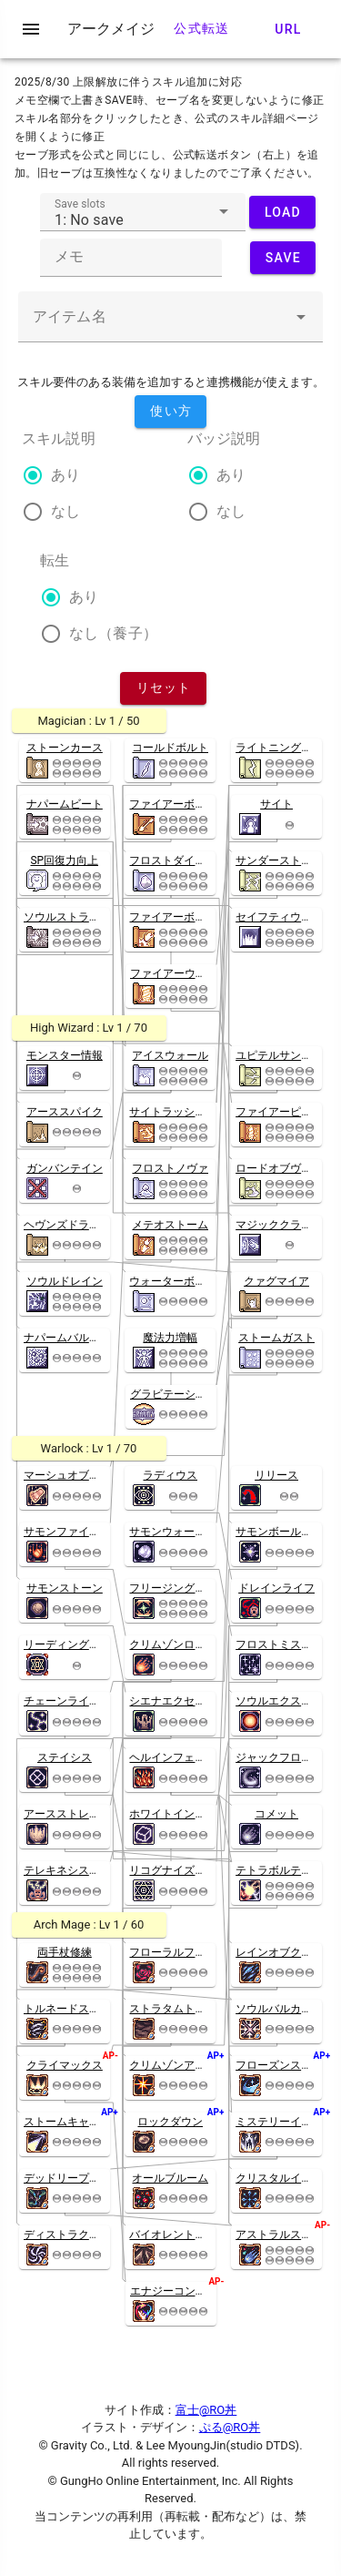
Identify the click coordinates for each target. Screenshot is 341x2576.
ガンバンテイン (64, 1168)
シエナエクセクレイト (183, 1701)
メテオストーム (170, 1224)
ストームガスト (276, 1337)
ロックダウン (170, 2121)
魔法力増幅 (170, 1337)
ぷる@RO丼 (230, 2427)
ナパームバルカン (67, 1337)
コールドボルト (170, 747)
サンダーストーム (279, 860)
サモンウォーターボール (189, 1531)
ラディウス (170, 1475)
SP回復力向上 (64, 860)
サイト (276, 804)
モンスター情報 (64, 1055)
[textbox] (143, 212)
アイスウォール (170, 1055)
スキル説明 (58, 438)
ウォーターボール (172, 1281)
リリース (276, 1475)
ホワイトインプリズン (183, 1813)
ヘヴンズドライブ (67, 1224)
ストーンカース (64, 747)
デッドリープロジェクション (94, 2178)
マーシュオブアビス (73, 1475)
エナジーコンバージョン (190, 2291)
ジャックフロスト (279, 1757)
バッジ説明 (224, 438)
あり (65, 475)
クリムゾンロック (172, 1644)
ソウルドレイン (64, 1281)
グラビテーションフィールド (201, 1394)
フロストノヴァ (170, 1168)
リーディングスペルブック (89, 1644)
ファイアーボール (172, 917)
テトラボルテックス (285, 1870)
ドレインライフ (276, 1588)
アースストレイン (67, 1813)
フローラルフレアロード (189, 1952)
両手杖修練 (64, 1952)
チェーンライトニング (78, 1701)
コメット (276, 1813)
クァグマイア (276, 1281)
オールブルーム (170, 2178)
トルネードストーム (73, 2008)
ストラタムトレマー (178, 2008)
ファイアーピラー (279, 1111)
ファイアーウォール (179, 973)
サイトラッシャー (172, 1111)
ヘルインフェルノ (172, 1757)
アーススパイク (64, 1111)
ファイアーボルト (172, 804)
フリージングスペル (178, 1588)
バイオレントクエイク (183, 2234)
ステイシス (64, 1757)
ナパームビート (64, 804)
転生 (54, 560)
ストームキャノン (67, 2121)
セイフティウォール (285, 917)
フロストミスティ (279, 1644)
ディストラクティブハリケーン (100, 2234)
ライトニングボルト (285, 747)
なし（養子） (113, 633)
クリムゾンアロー (172, 2065)
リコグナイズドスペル (183, 1870)
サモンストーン (64, 1588)
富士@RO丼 (206, 2410)
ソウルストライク (67, 917)
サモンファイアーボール (84, 1531)
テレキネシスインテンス (84, 1870)
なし (65, 511)
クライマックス (64, 2065)
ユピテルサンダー (279, 1055)
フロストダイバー (172, 860)
